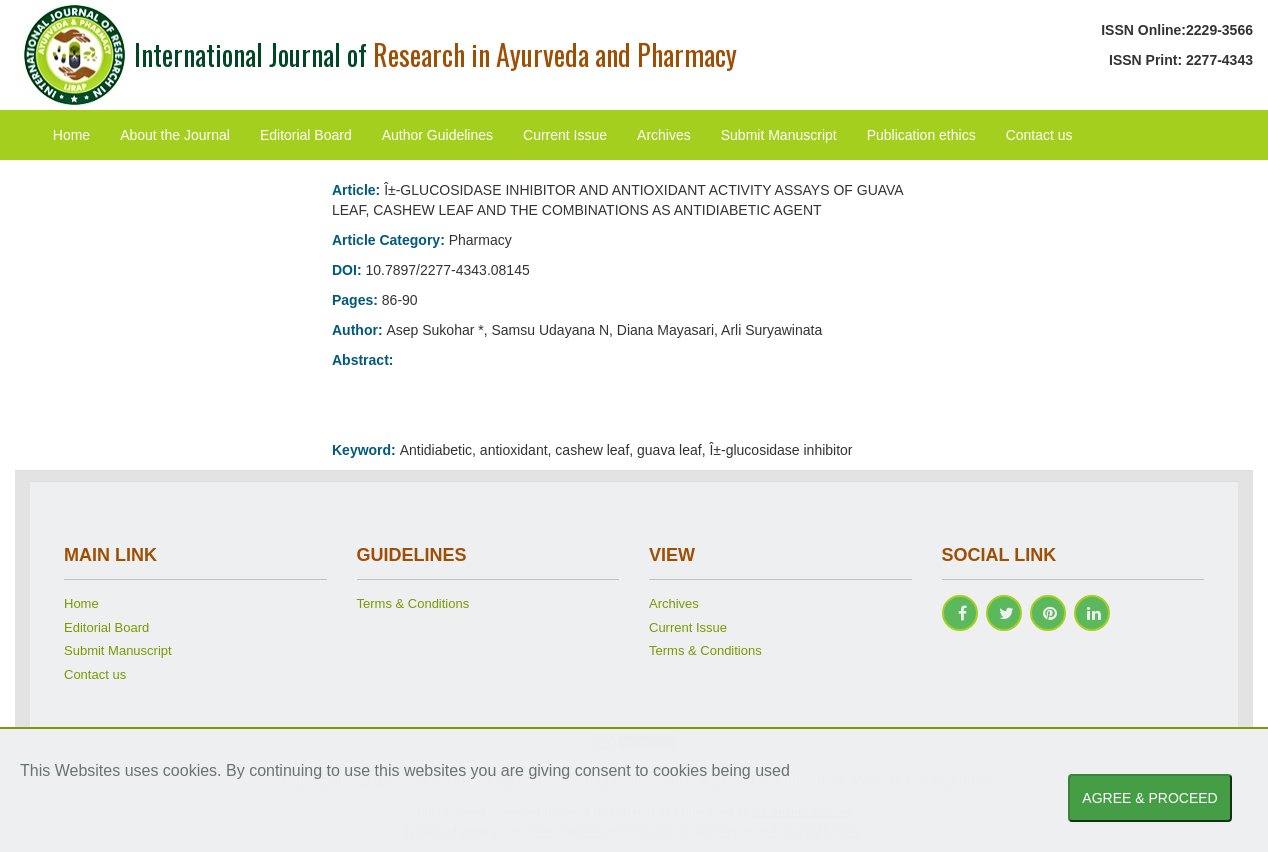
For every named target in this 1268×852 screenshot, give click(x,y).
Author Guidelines (437, 135)
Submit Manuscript (779, 135)
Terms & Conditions (413, 603)
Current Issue (565, 135)
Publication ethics (921, 135)
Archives (664, 135)
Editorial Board (306, 135)
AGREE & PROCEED (1149, 798)
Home (71, 135)
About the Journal (175, 135)
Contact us (1039, 135)
